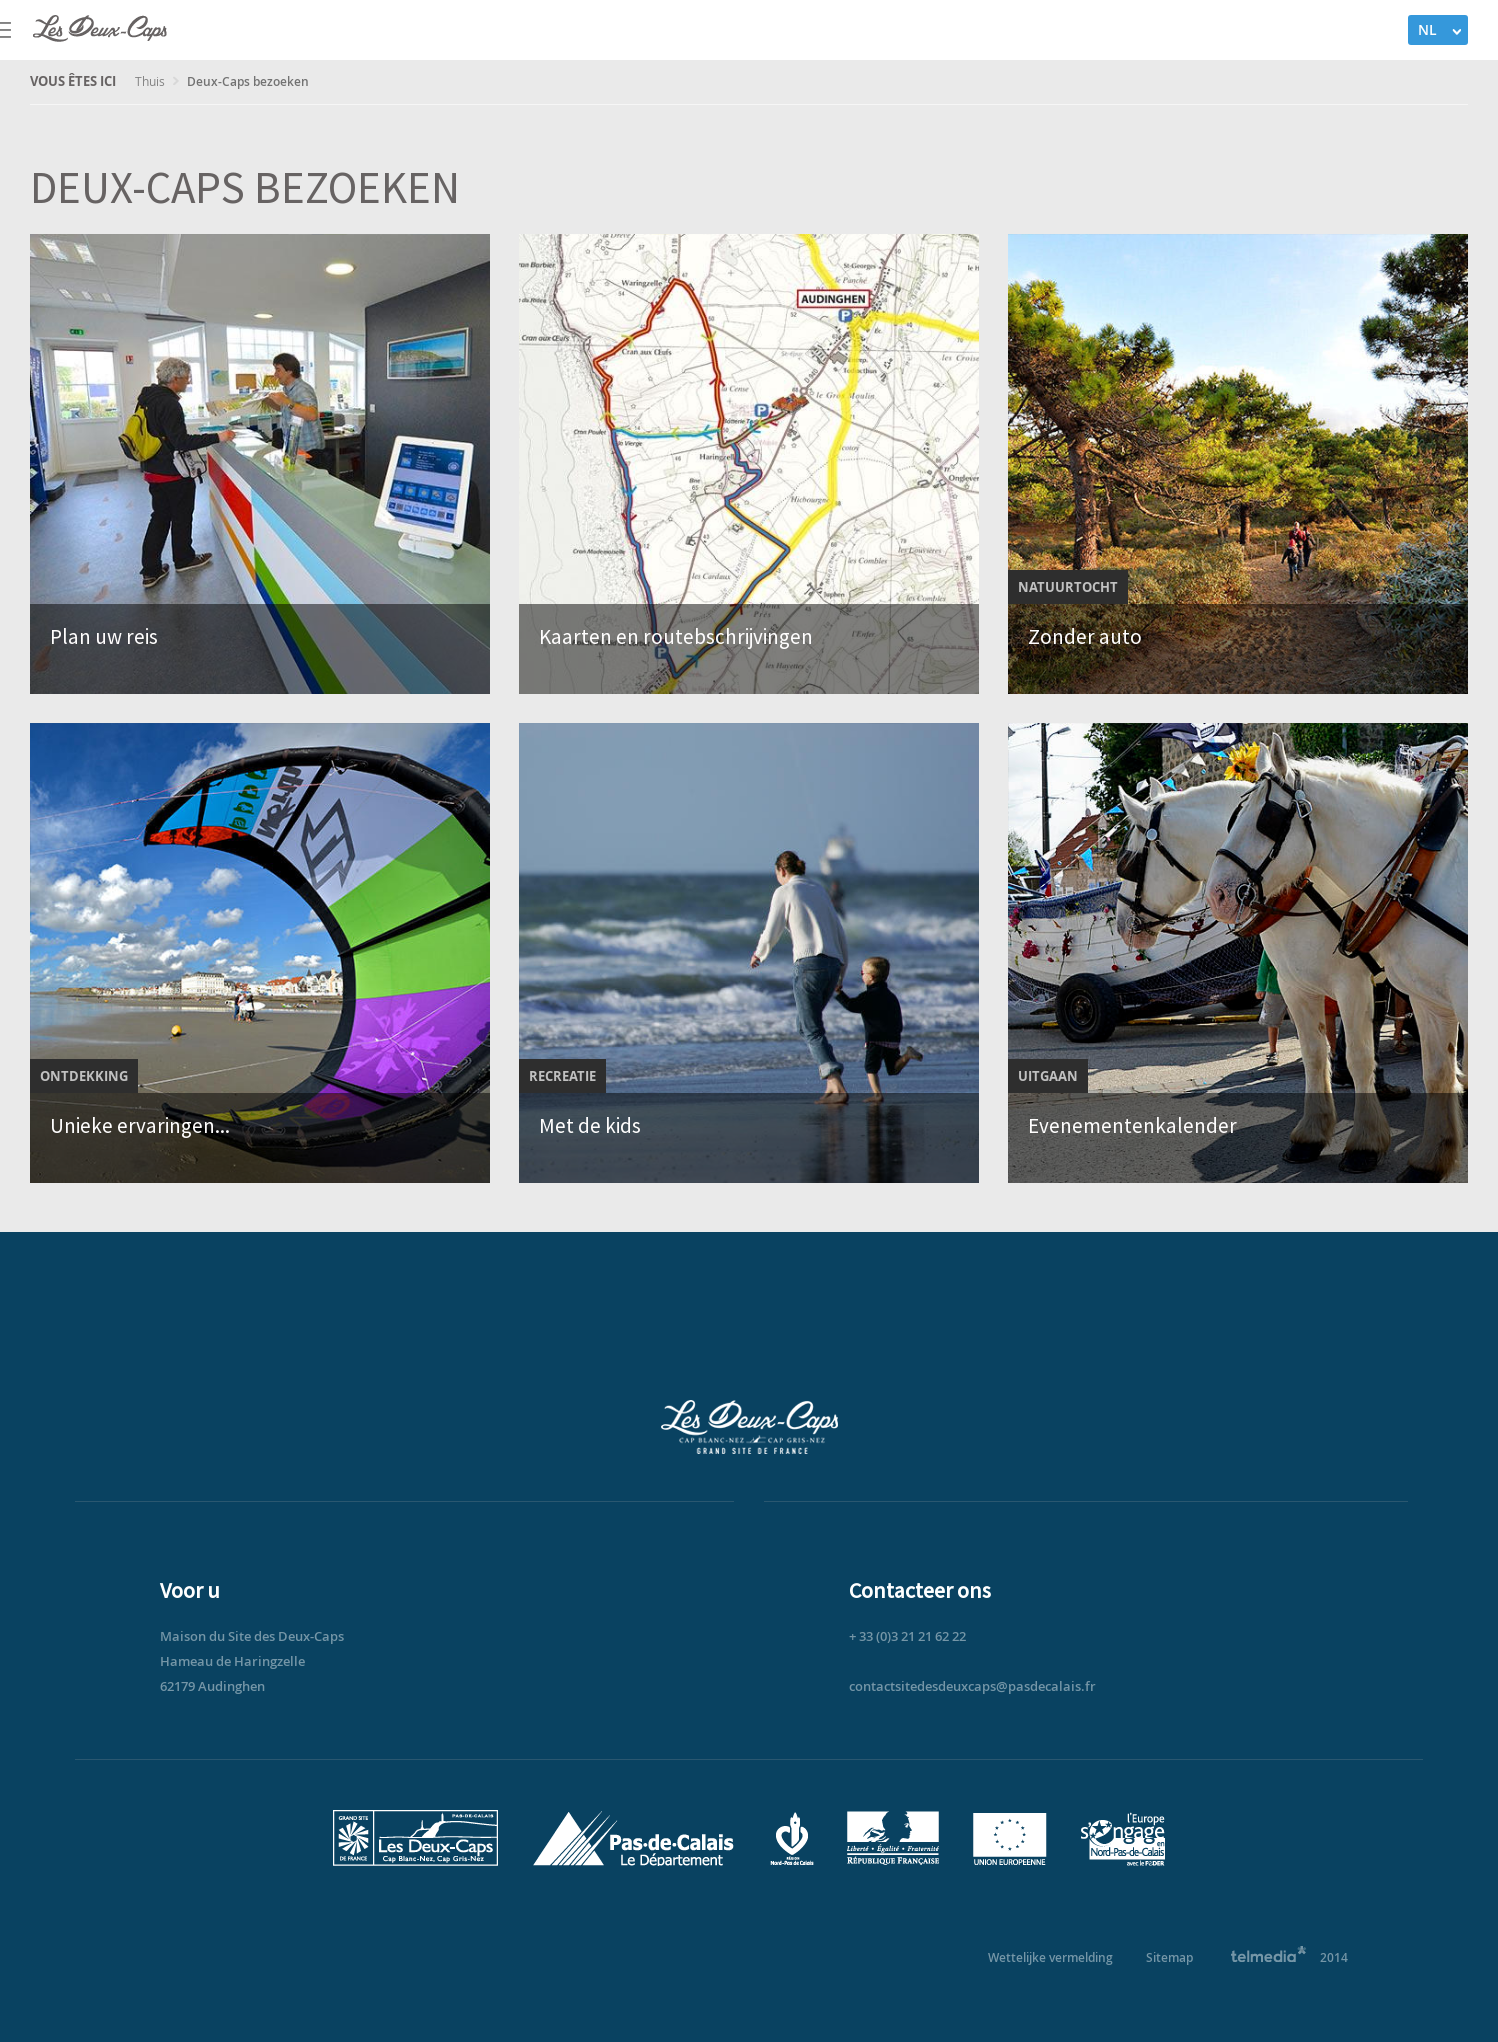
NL (1427, 29)
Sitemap (1169, 1957)
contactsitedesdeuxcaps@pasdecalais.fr (972, 1686)
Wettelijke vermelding (1050, 1957)
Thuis (151, 81)
